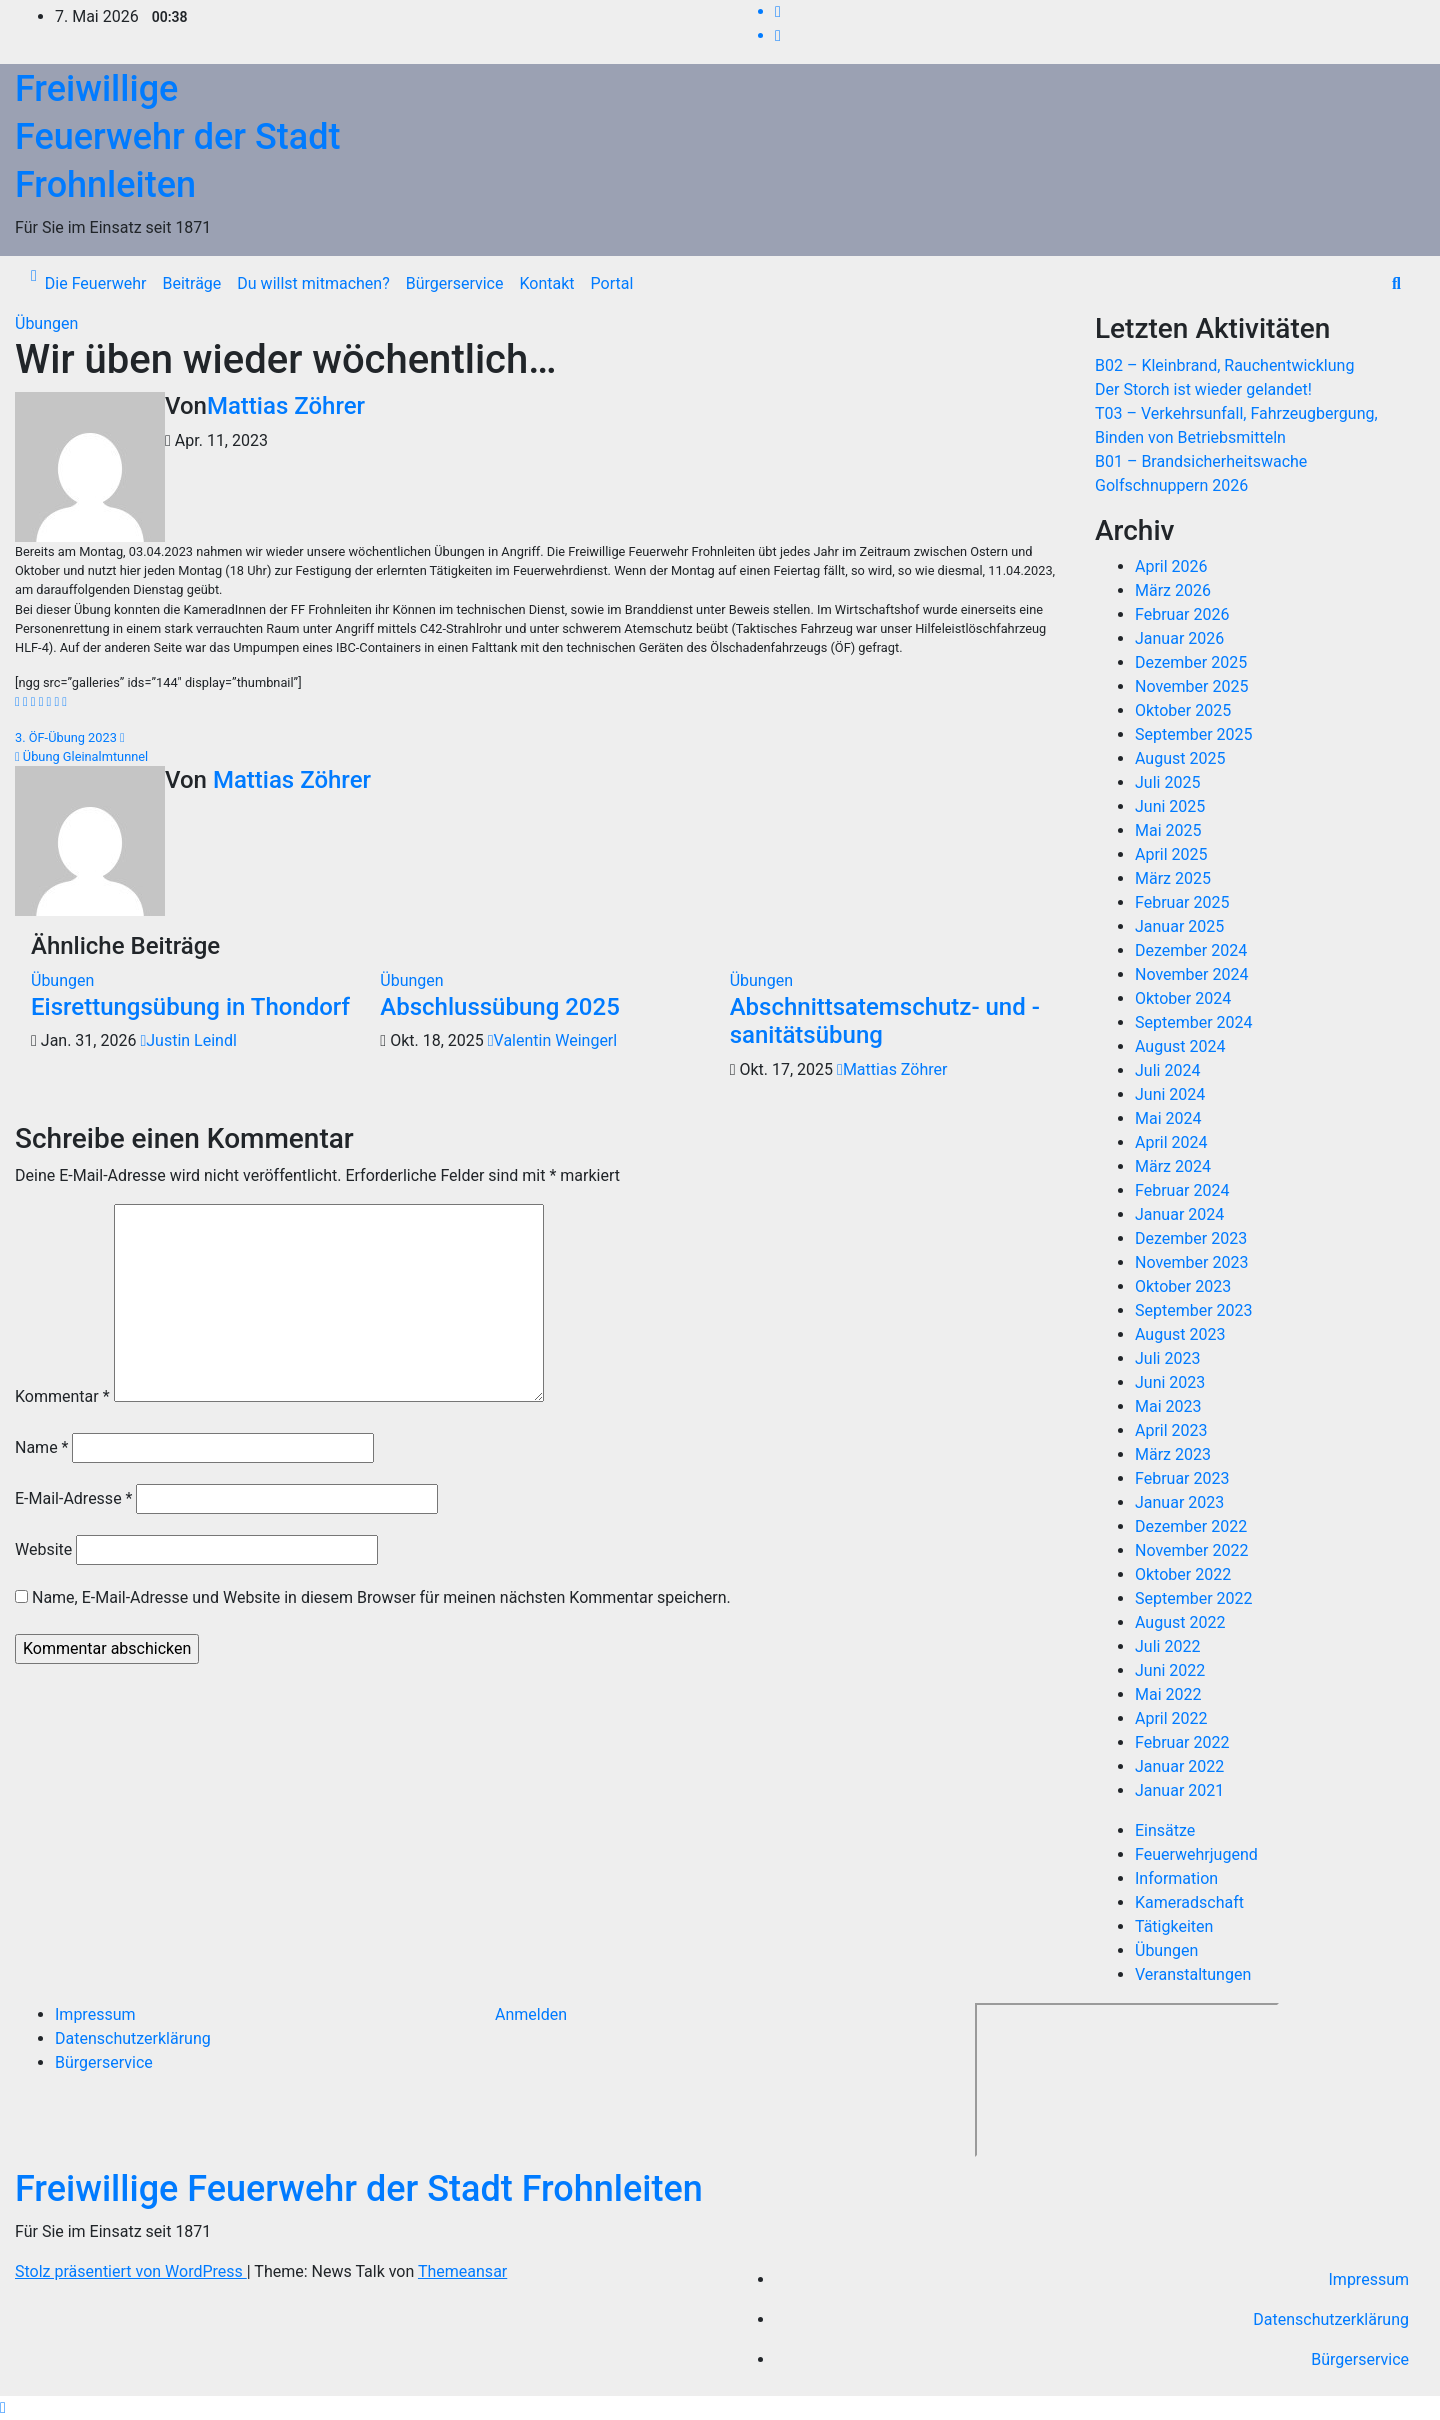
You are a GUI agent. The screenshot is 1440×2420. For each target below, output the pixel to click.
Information (1176, 1878)
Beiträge (191, 283)
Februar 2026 (1182, 614)
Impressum (95, 2014)
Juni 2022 (1170, 1670)
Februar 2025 (1182, 902)
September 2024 (1194, 1022)
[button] (1396, 283)
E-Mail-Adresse (73, 1498)
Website (43, 1549)
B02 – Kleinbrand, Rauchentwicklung (1224, 365)
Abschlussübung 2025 (499, 1007)
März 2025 (1173, 878)
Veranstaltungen (1193, 1974)
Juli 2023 (1167, 1358)
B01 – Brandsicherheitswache (1201, 461)
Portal (612, 283)
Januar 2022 (1179, 1766)
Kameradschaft (1189, 1902)
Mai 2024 (1168, 1118)
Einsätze (1165, 1830)
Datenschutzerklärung (133, 2038)
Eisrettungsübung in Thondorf (190, 1007)
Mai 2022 (1168, 1694)
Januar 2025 (1179, 926)
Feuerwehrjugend (1196, 1854)
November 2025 (1191, 686)
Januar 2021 (1179, 1790)
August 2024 (1180, 1046)
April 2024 (1171, 1142)
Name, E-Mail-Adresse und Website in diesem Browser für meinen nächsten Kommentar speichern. (381, 1597)
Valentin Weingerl (552, 1040)
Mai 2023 (1168, 1406)
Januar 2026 (1179, 638)
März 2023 (1173, 1454)
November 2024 (1191, 974)
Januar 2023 (1179, 1502)
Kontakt (546, 283)
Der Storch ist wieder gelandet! (1203, 389)
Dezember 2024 (1191, 950)
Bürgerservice (455, 283)
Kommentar (62, 1396)
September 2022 (1194, 1598)
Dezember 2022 (1191, 1526)
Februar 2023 (1182, 1478)
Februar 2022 (1182, 1742)
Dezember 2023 (1191, 1238)
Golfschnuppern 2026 (1171, 485)
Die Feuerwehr (96, 283)
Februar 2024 (1182, 1190)
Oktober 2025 (1183, 710)
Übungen (46, 323)
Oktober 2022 (1183, 1574)
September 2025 (1194, 734)
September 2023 (1194, 1310)
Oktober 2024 (1183, 998)
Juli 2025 (1167, 782)
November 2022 (1191, 1550)
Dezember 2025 (1191, 662)
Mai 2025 (1168, 830)
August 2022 (1180, 1622)
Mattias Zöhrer (286, 406)
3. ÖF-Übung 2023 (70, 737)
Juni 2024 (1170, 1094)
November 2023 (1191, 1262)
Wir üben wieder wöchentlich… (286, 359)
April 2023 (1171, 1430)
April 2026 (1171, 566)
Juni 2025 (1170, 806)
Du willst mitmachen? (313, 283)
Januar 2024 (1179, 1214)
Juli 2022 (1167, 1646)
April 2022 (1171, 1718)
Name (42, 1447)
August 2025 (1180, 758)
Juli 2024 (1167, 1070)
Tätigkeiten (1174, 1926)
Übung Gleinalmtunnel (81, 756)
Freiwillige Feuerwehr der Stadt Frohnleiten (177, 137)
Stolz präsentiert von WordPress (131, 2271)
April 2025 (1171, 854)
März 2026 (1173, 590)
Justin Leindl (188, 1040)
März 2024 (1173, 1166)
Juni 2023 (1170, 1382)
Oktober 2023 (1183, 1286)
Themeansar (462, 2271)
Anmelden (531, 2014)
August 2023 (1180, 1334)
